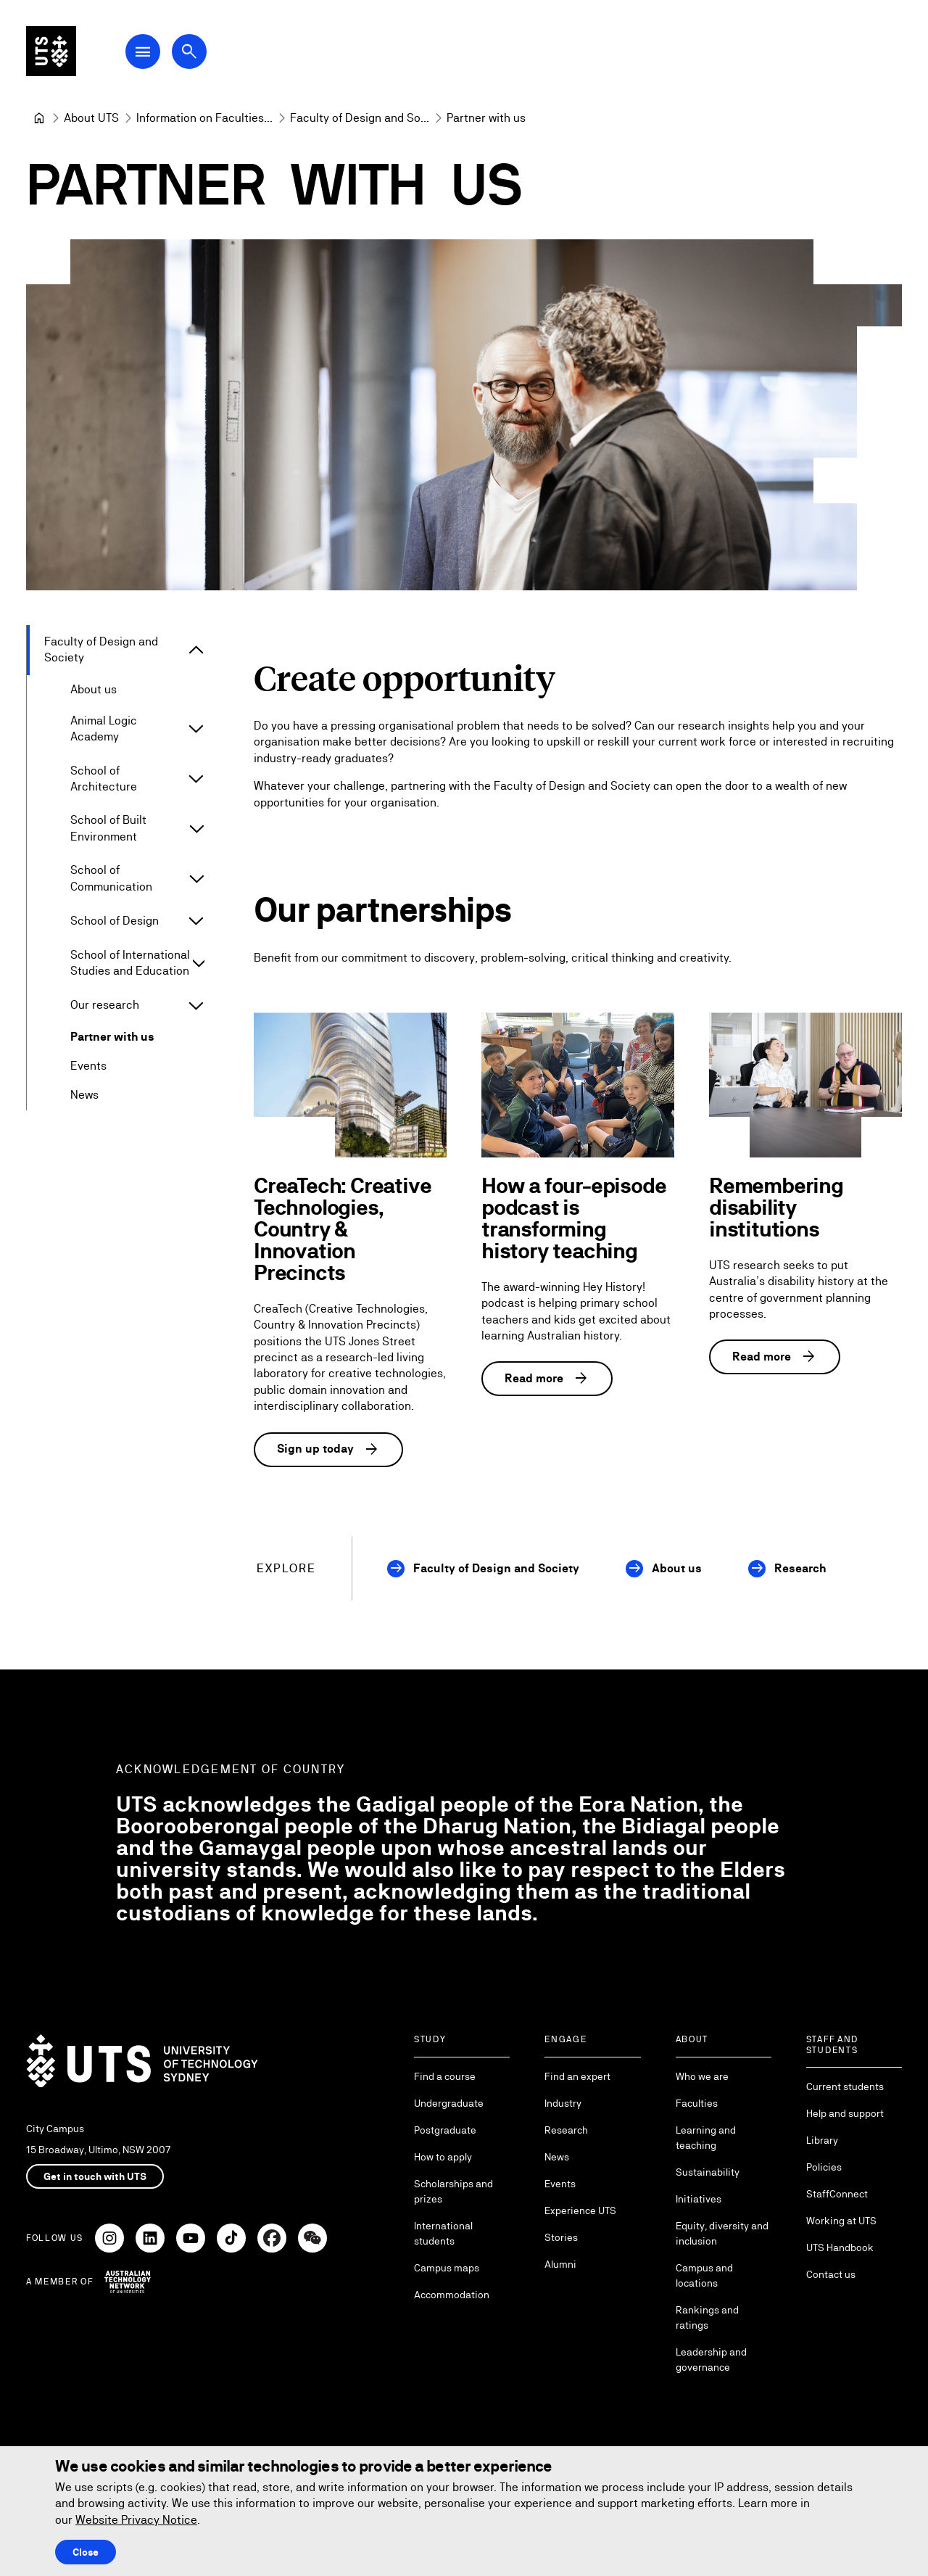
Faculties (697, 2103)
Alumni (560, 2264)
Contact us (831, 2274)
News (84, 1095)
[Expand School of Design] (195, 920)
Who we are (702, 2076)
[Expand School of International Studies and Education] (198, 963)
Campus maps (446, 2268)
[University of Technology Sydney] (39, 118)
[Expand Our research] (195, 1005)
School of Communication (111, 878)
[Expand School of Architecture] (195, 779)
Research (800, 1567)
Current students (845, 2086)
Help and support (845, 2113)
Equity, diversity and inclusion (722, 2233)
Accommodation (451, 2294)
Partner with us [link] (486, 118)
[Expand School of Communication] (196, 878)
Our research (104, 1005)
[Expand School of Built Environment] (196, 828)
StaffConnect (837, 2194)
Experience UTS (580, 2210)
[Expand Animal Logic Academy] (195, 729)
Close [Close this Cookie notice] (85, 2552)
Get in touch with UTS (95, 2176)
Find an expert (577, 2076)
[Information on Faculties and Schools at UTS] (204, 118)
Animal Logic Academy (103, 728)
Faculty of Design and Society (101, 649)
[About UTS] (91, 118)
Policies (824, 2167)
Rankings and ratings (707, 2317)
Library (822, 2140)
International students (443, 2233)
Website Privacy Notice (136, 2520)
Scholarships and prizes (453, 2191)
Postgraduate (445, 2130)
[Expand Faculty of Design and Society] (196, 650)
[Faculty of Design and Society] (359, 118)
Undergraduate (449, 2103)
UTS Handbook (840, 2247)
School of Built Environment (108, 828)
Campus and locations (704, 2275)
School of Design (114, 920)
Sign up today (328, 1449)
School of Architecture (103, 778)
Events (88, 1066)
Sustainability (708, 2172)
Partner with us (112, 1037)
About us (93, 688)
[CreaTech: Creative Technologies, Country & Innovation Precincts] (350, 1084)
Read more (547, 1378)
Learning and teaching (706, 2137)
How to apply (443, 2157)
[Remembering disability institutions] (805, 1084)
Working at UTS (841, 2220)
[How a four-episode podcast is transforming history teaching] (577, 1084)
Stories (561, 2237)
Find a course (445, 2076)
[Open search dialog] (194, 52)
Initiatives (698, 2199)
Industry (562, 2103)
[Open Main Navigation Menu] (147, 52)
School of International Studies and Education (130, 962)
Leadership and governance (711, 2359)
